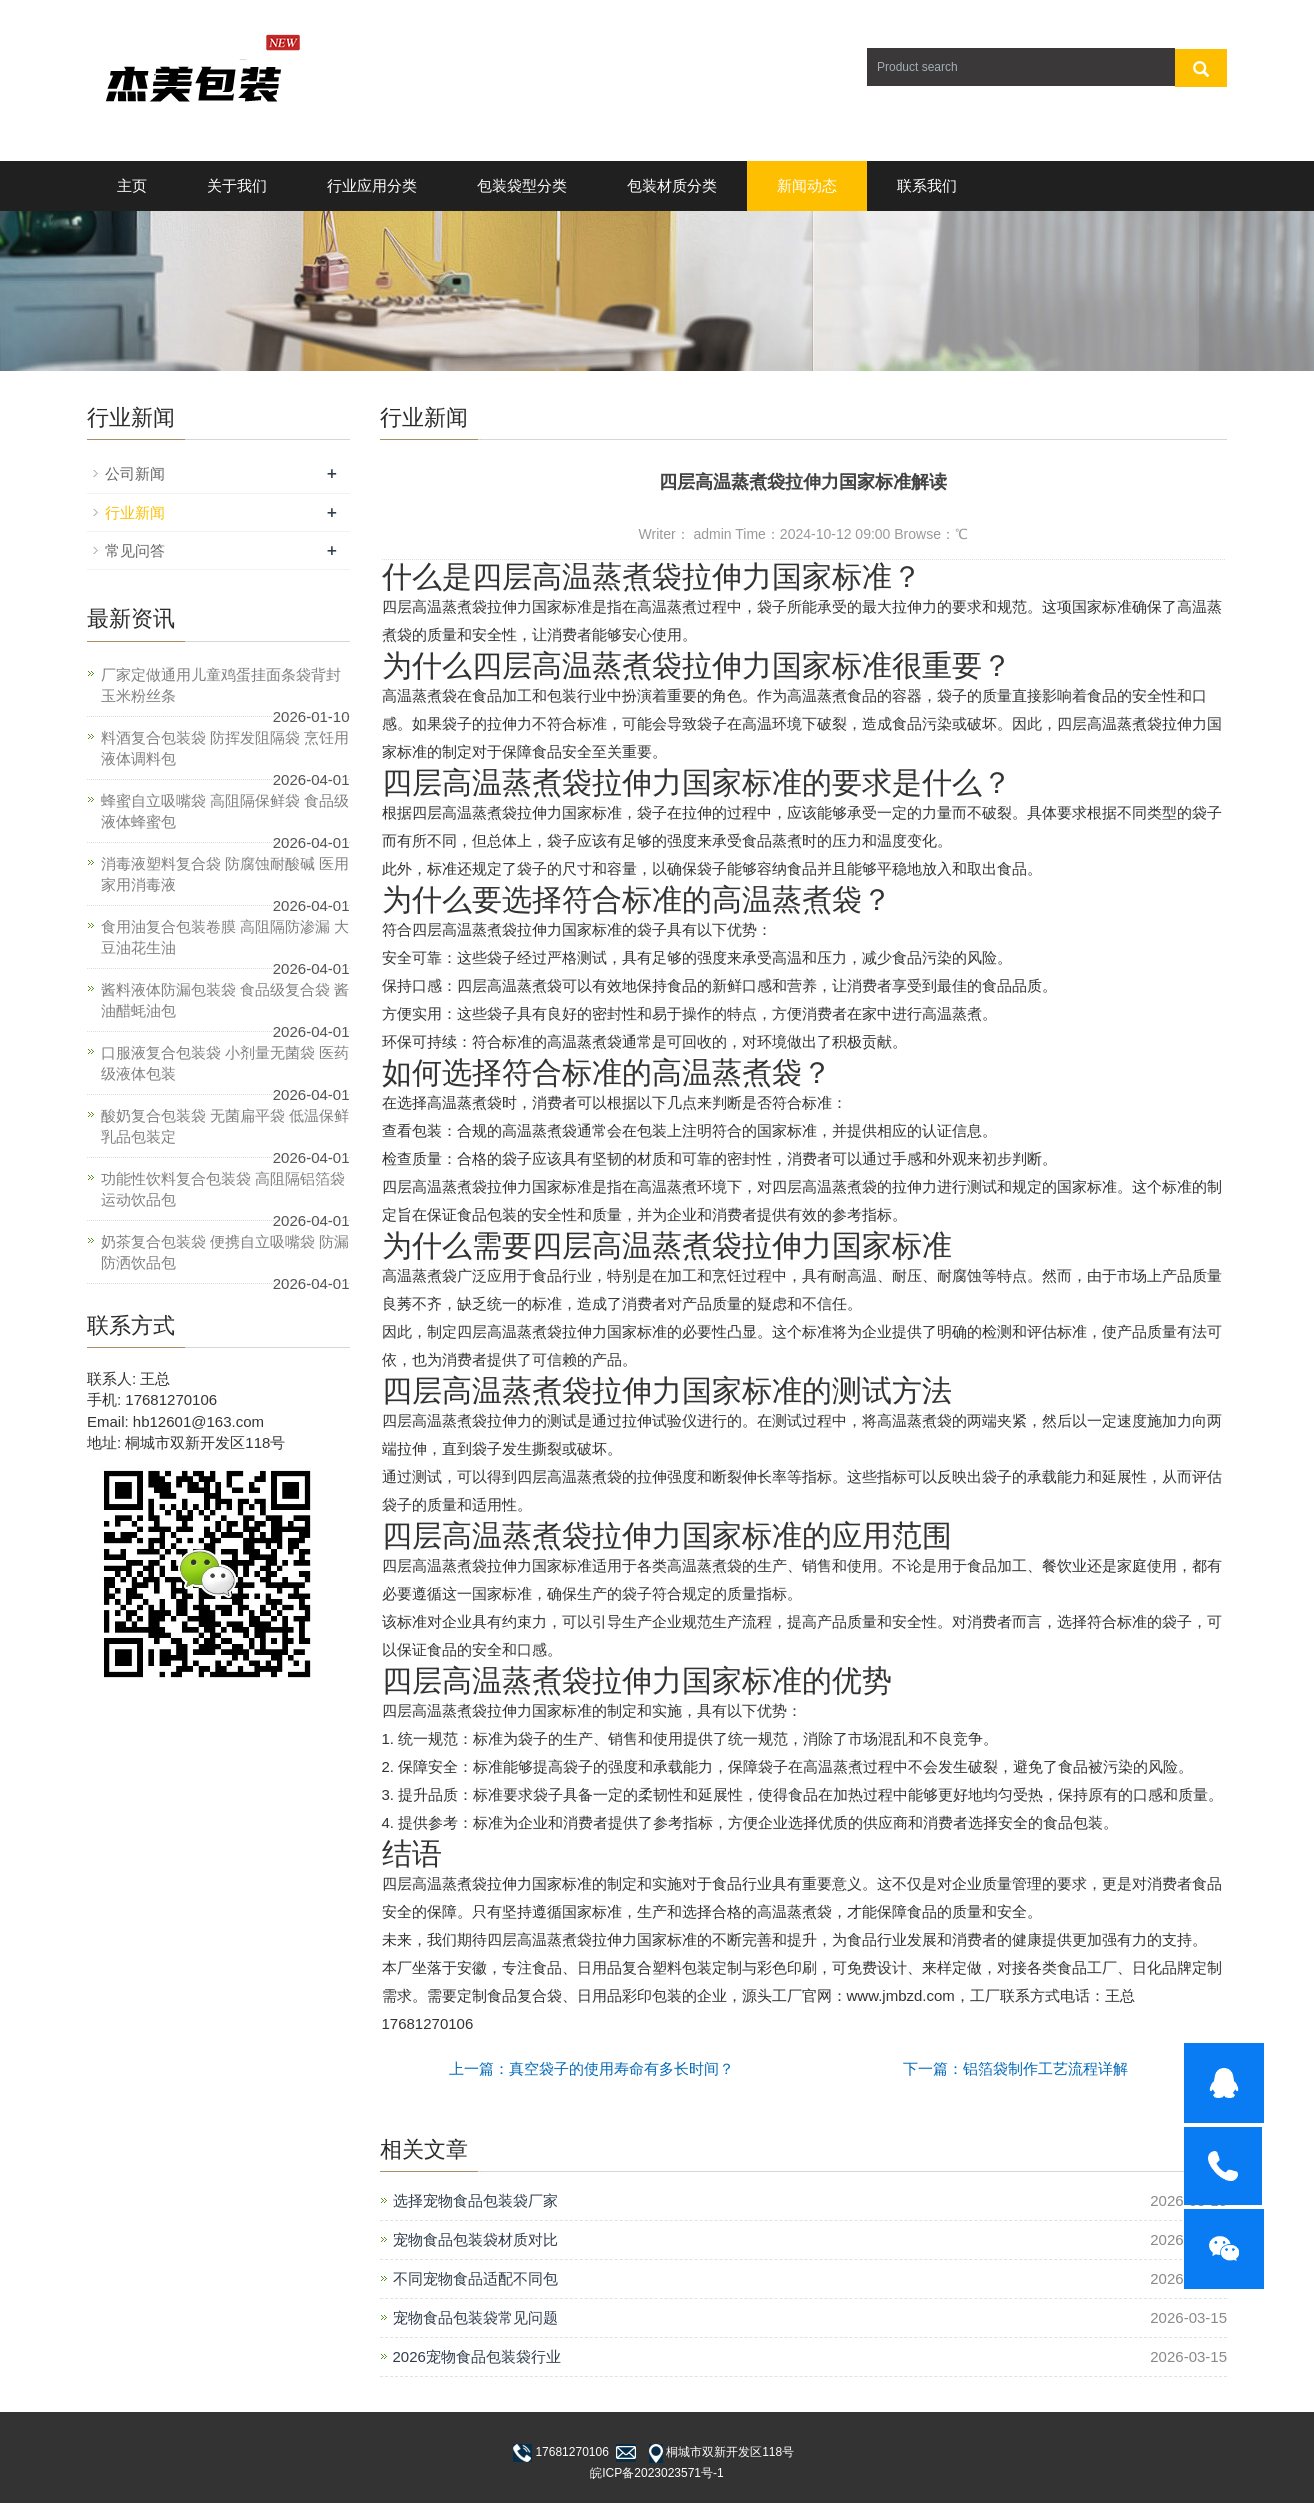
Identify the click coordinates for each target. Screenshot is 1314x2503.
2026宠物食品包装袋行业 (477, 2356)
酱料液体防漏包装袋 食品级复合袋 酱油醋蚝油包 (225, 1000)
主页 (132, 185)
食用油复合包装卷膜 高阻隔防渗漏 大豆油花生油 (225, 937)
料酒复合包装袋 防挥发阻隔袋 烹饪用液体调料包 (225, 748)
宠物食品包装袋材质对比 (475, 2239)
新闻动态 (807, 185)
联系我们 (927, 185)
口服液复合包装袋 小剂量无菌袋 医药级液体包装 (225, 1063)
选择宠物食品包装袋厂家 (475, 2200)
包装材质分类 (672, 185)
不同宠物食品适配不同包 (475, 2278)
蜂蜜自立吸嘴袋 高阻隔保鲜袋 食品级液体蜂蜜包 (225, 811)
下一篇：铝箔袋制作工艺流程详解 (1015, 2068)
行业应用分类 (372, 185)
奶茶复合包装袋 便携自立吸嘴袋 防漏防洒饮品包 (225, 1252)
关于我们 (237, 185)
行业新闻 (135, 512)
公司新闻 (135, 473)
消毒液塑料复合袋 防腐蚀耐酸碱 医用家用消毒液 (225, 874)
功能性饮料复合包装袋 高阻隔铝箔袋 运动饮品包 (223, 1189)
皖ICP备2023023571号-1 (656, 2473)
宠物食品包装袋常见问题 (475, 2317)
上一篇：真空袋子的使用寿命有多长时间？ (591, 2068)
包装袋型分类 (522, 185)
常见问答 (135, 550)
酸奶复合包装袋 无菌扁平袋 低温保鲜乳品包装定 (225, 1126)
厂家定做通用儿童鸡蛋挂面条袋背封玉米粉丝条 (221, 685)
